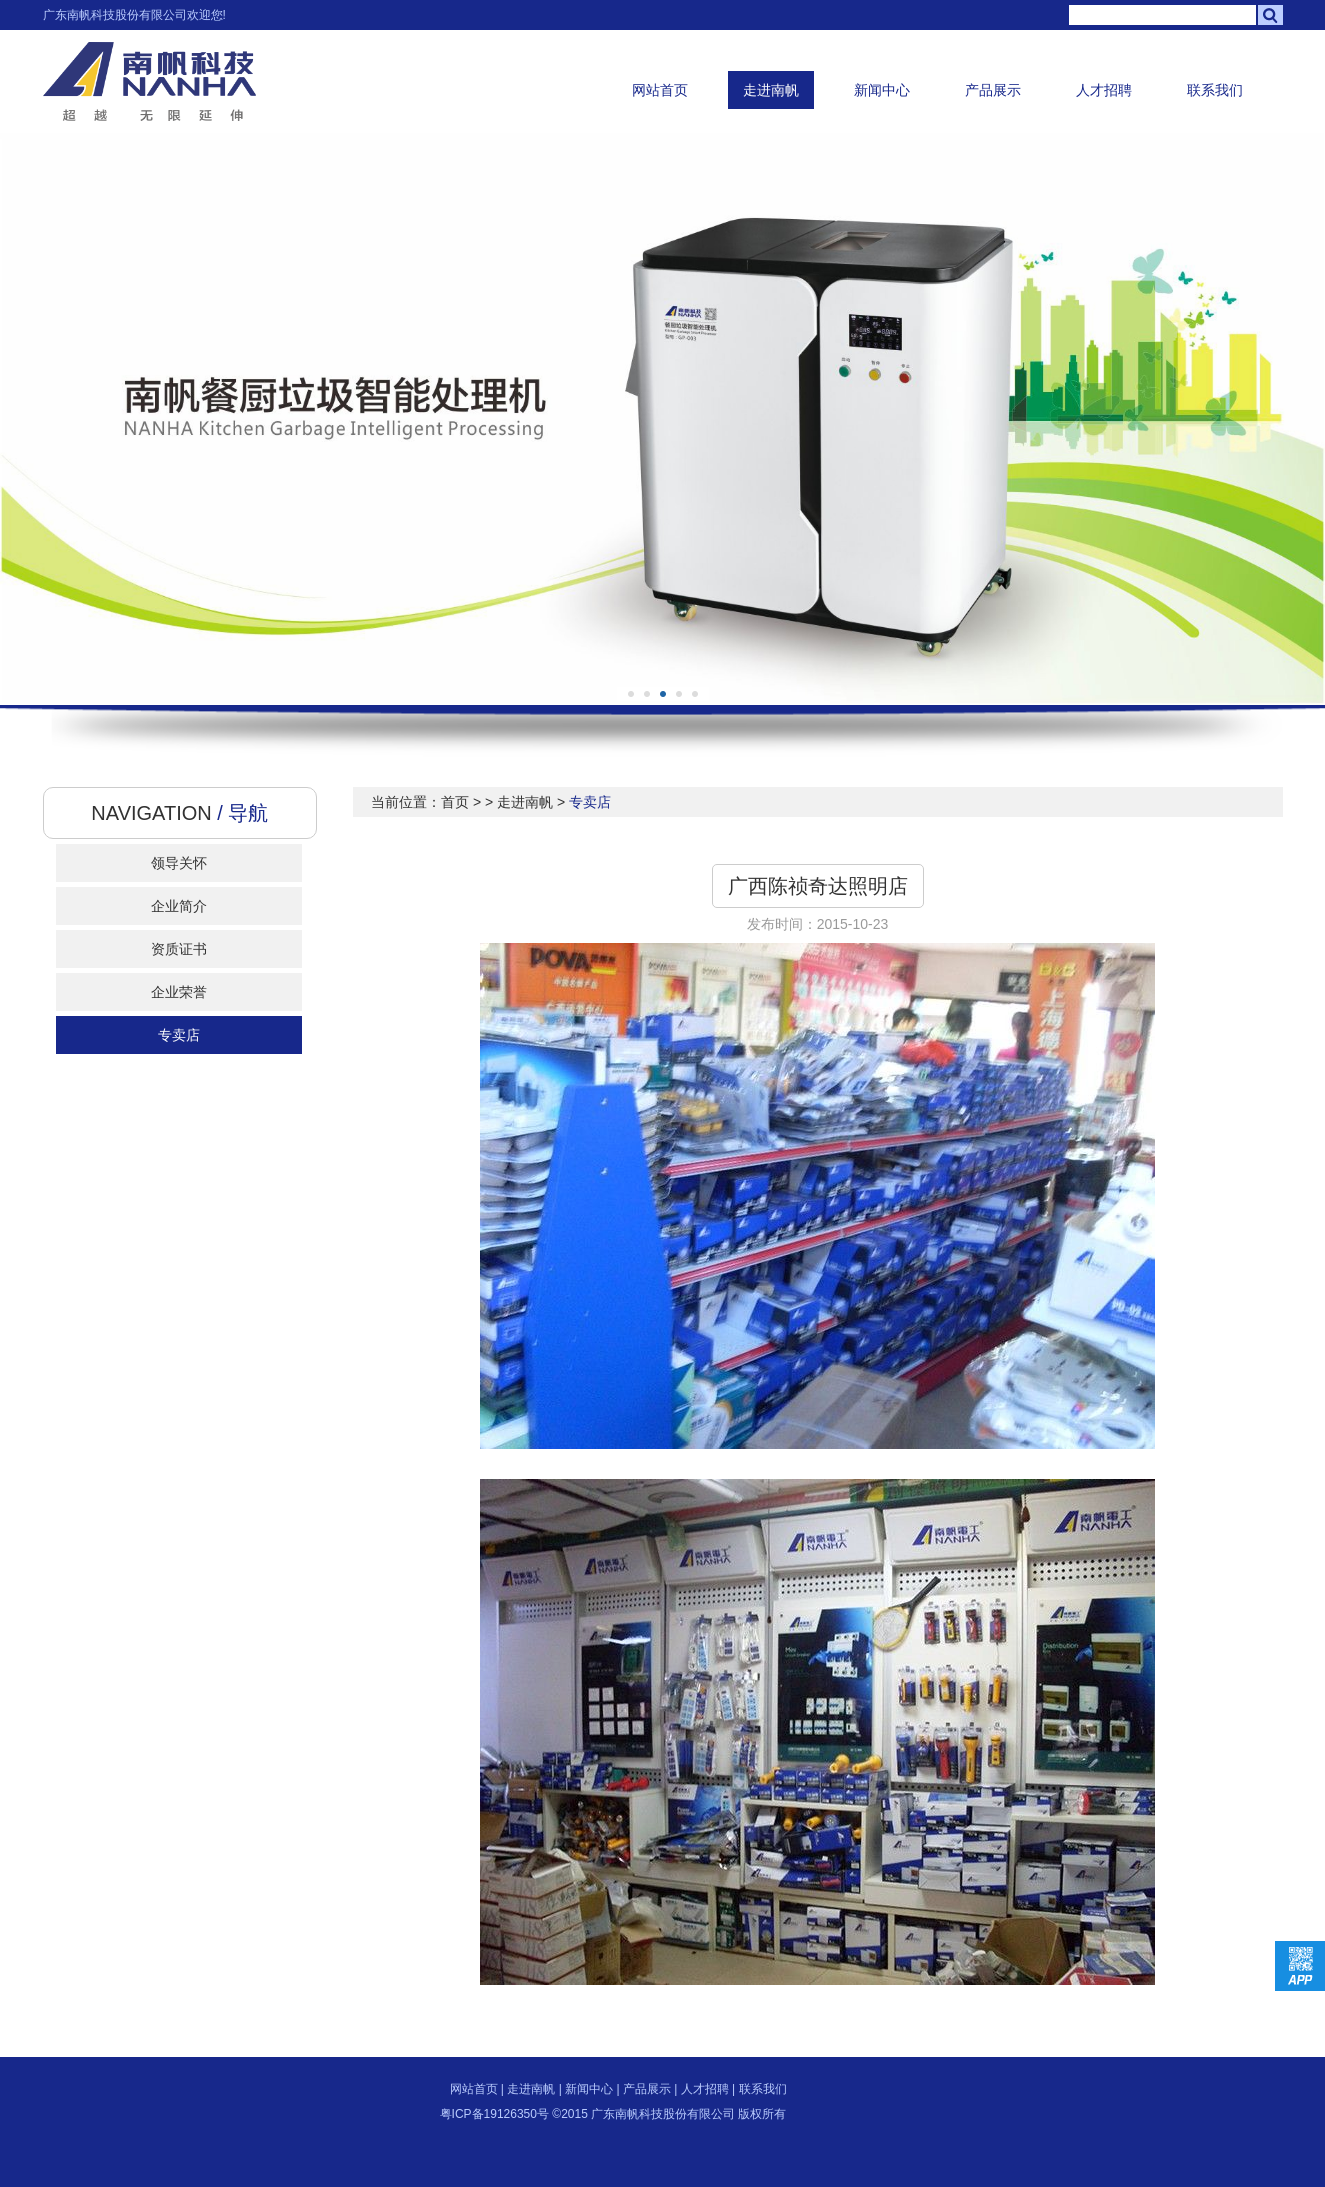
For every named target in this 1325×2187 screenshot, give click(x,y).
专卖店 (179, 1035)
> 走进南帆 (519, 802)
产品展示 (993, 90)
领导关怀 (179, 863)
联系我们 (1215, 90)
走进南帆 (771, 90)
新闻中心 (882, 90)
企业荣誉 (179, 992)
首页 (455, 802)
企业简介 (179, 906)
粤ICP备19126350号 (494, 2114)
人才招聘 (1104, 90)
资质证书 (179, 949)
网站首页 (660, 90)
